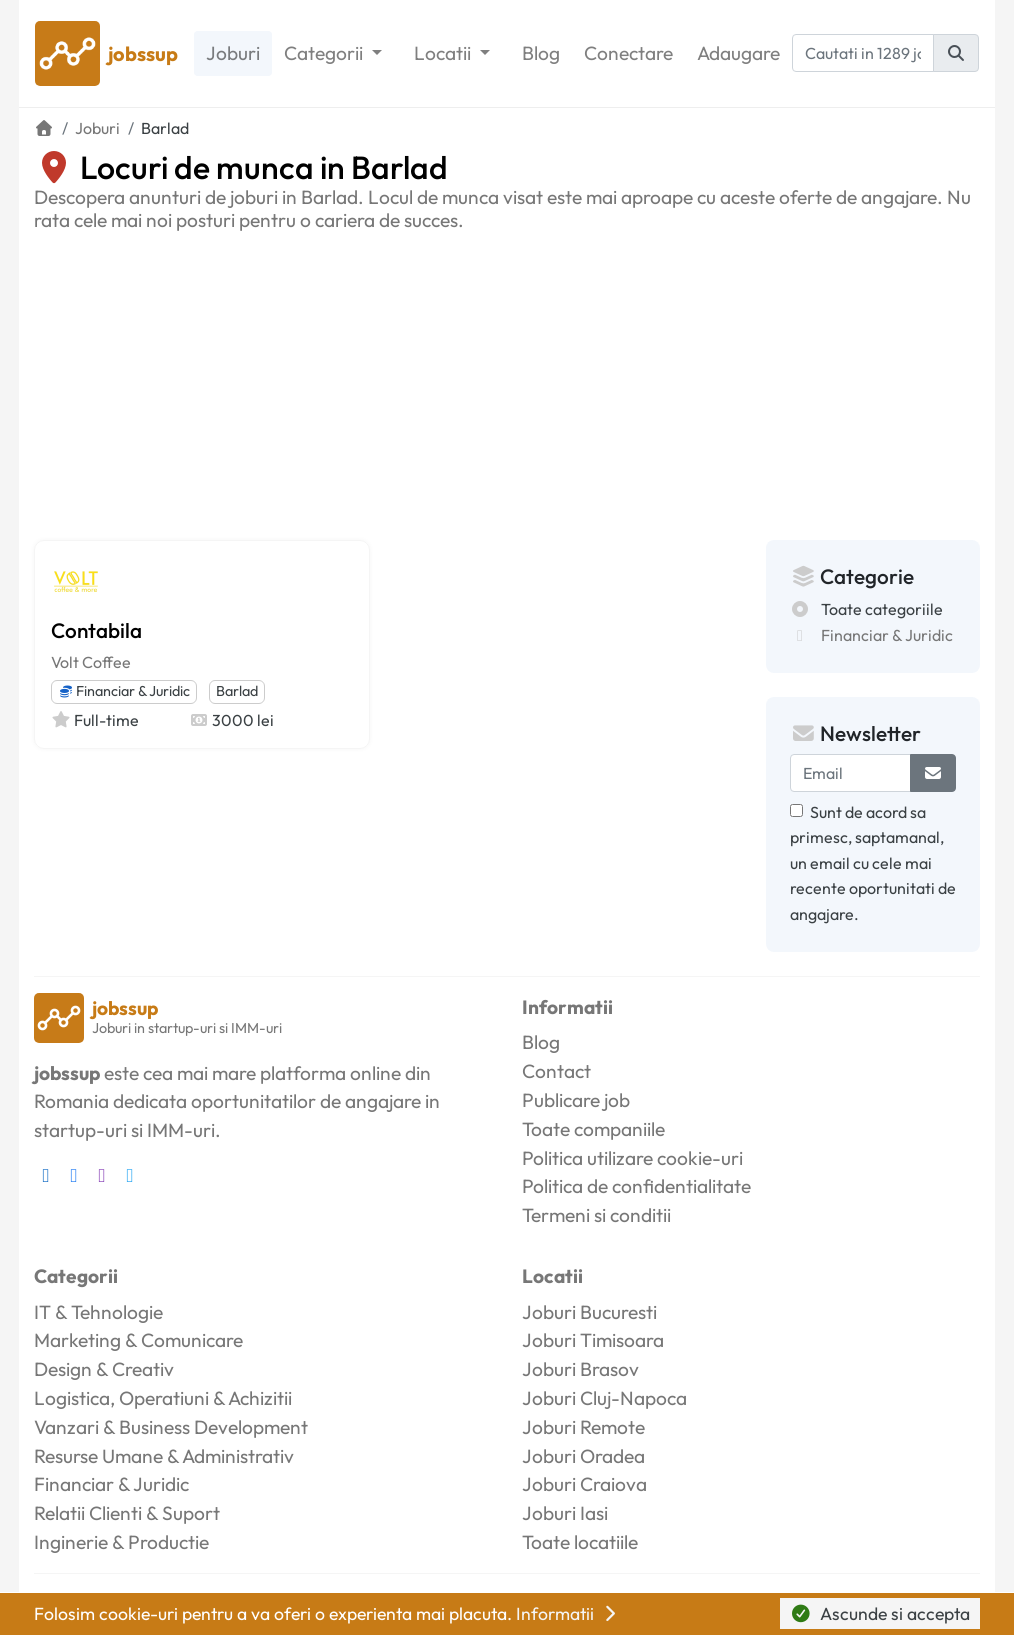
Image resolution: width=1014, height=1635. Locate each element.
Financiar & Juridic (124, 691)
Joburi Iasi (565, 1513)
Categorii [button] (325, 53)
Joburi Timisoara (593, 1340)
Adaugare (738, 53)
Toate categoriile (882, 609)
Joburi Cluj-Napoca (604, 1398)
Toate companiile (593, 1129)
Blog (541, 53)
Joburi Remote (583, 1427)
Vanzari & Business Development (171, 1427)
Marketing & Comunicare (138, 1340)
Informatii (568, 1613)
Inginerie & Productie (121, 1542)
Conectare (628, 53)
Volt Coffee (91, 662)
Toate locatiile (580, 1542)
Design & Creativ (104, 1369)
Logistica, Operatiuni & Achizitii (163, 1398)
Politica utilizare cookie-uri (632, 1158)
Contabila (96, 630)
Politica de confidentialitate (636, 1186)
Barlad (237, 691)
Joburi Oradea (583, 1456)
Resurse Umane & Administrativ (164, 1456)
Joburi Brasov (580, 1369)
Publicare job (576, 1100)
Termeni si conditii (596, 1215)
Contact (556, 1071)
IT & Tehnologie (98, 1312)
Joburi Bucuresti (589, 1312)
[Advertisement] (507, 382)
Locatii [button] (444, 53)
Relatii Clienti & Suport (127, 1513)
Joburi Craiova (584, 1484)
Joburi (233, 53)
